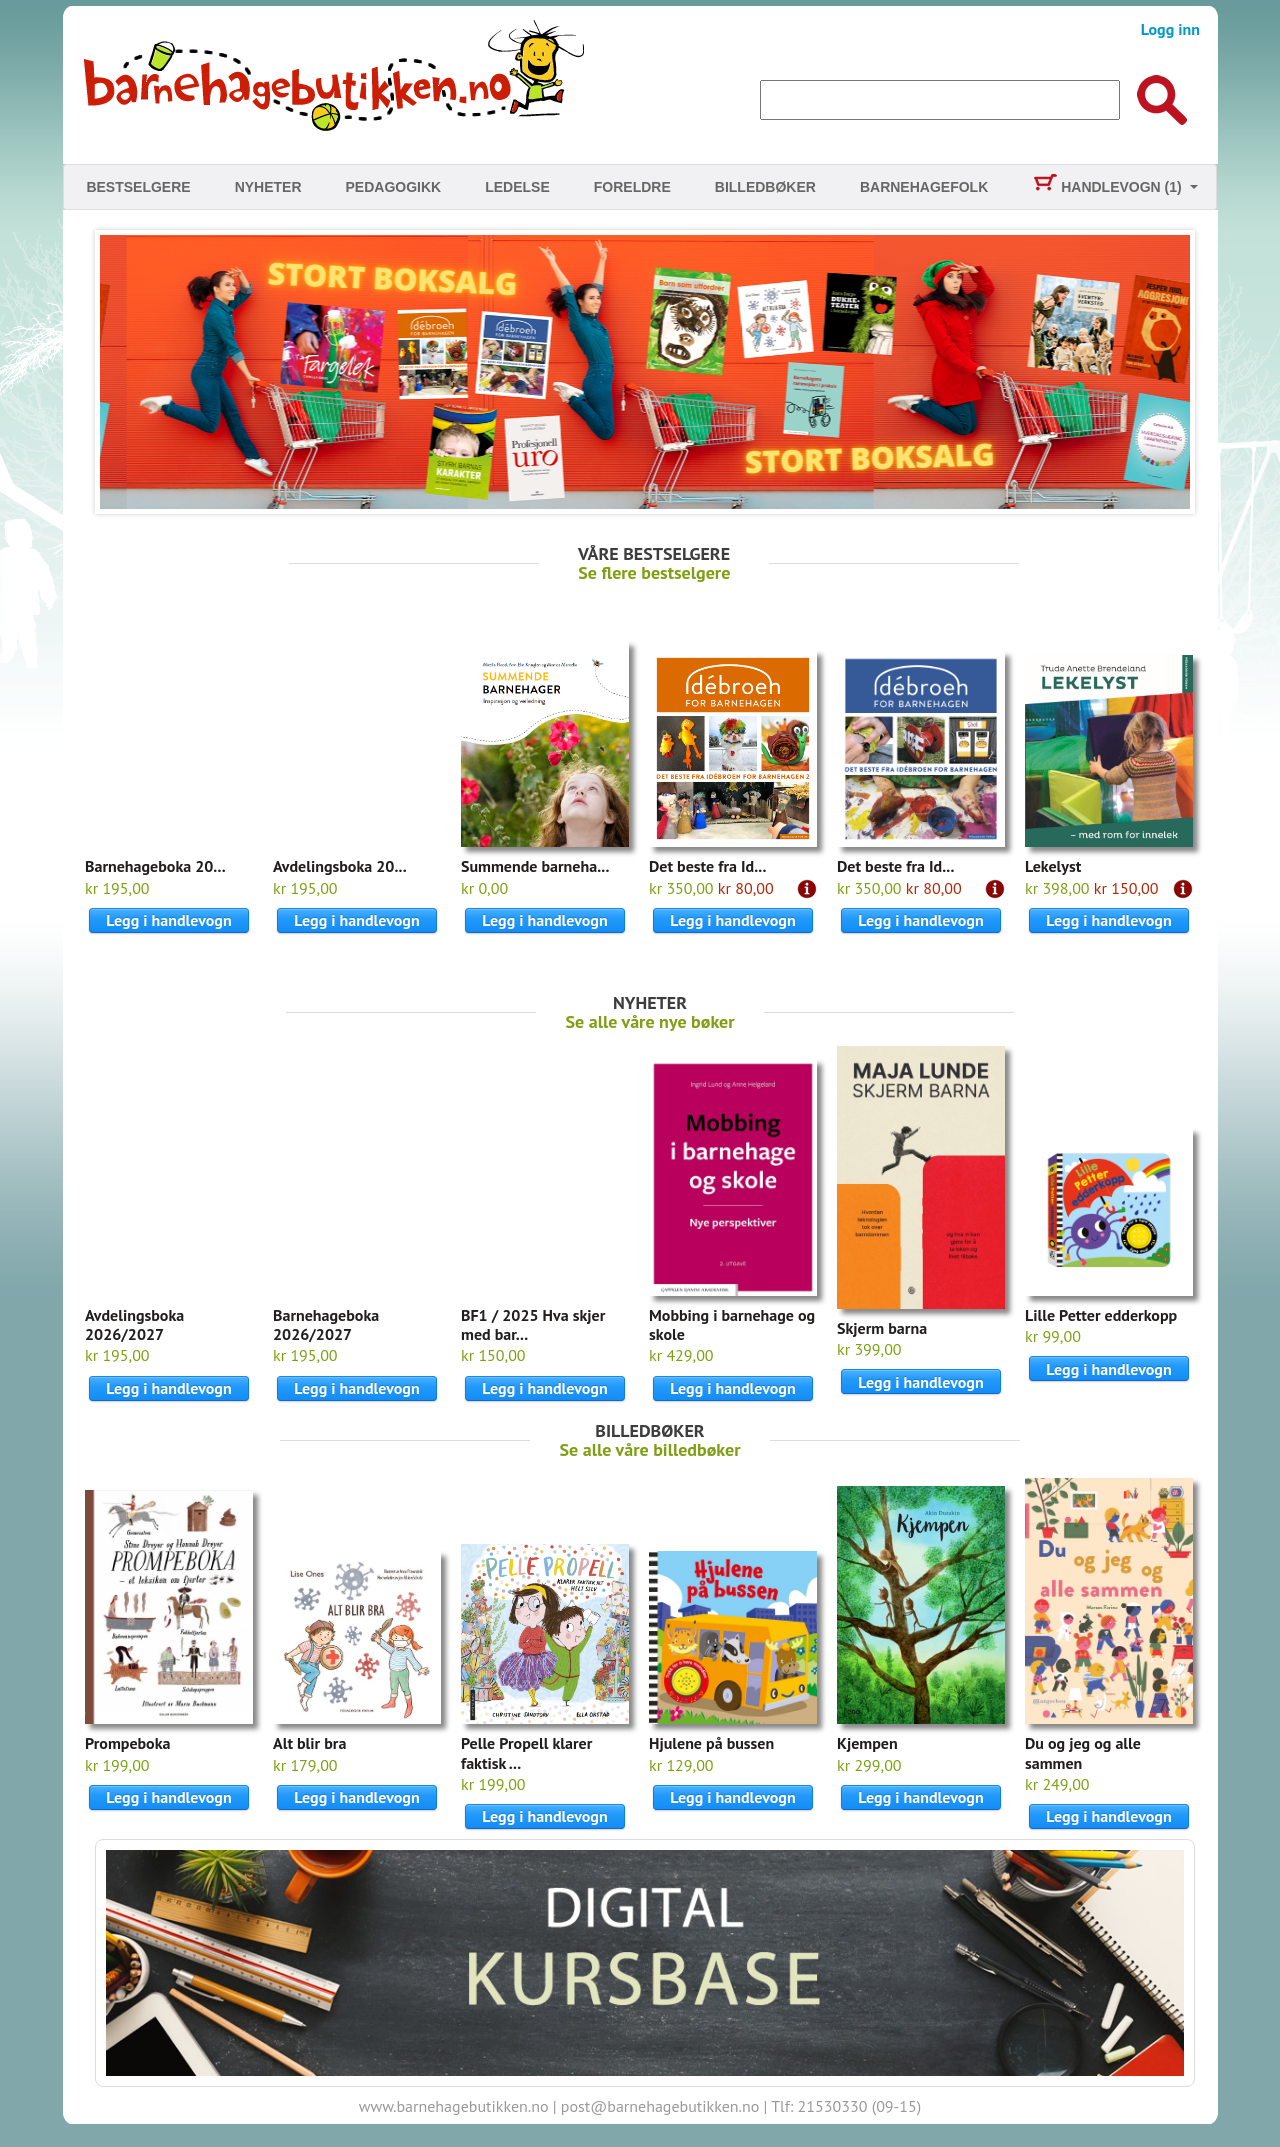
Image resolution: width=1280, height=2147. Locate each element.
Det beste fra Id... (707, 866)
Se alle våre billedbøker (650, 1449)
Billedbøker (765, 187)
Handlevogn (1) (1106, 187)
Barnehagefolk (924, 187)
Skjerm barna (882, 1328)
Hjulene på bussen (711, 1743)
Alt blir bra (309, 1743)
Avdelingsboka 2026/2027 (134, 1324)
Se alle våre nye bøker (650, 1021)
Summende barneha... (535, 866)
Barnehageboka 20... (155, 866)
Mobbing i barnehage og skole (732, 1324)
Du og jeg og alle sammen (1083, 1752)
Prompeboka (128, 1743)
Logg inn (1170, 29)
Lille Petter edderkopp (1101, 1315)
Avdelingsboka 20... (340, 866)
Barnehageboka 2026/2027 (326, 1324)
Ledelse (517, 187)
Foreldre (632, 187)
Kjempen (867, 1743)
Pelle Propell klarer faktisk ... (526, 1752)
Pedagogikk (394, 187)
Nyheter (268, 187)
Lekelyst (1053, 866)
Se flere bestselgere (654, 572)
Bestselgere (138, 187)
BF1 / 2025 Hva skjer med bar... (533, 1324)
